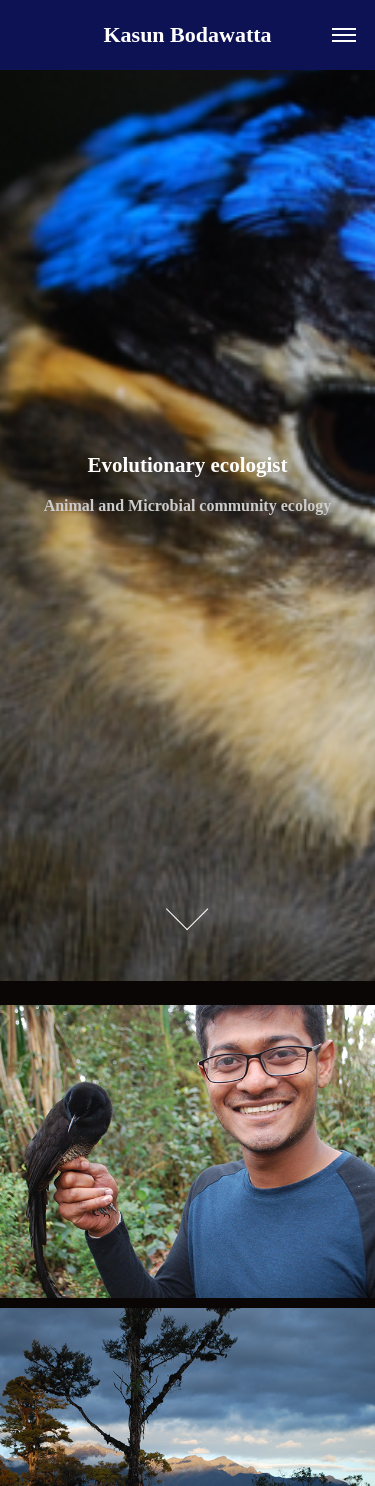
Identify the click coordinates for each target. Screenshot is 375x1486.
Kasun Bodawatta (187, 34)
